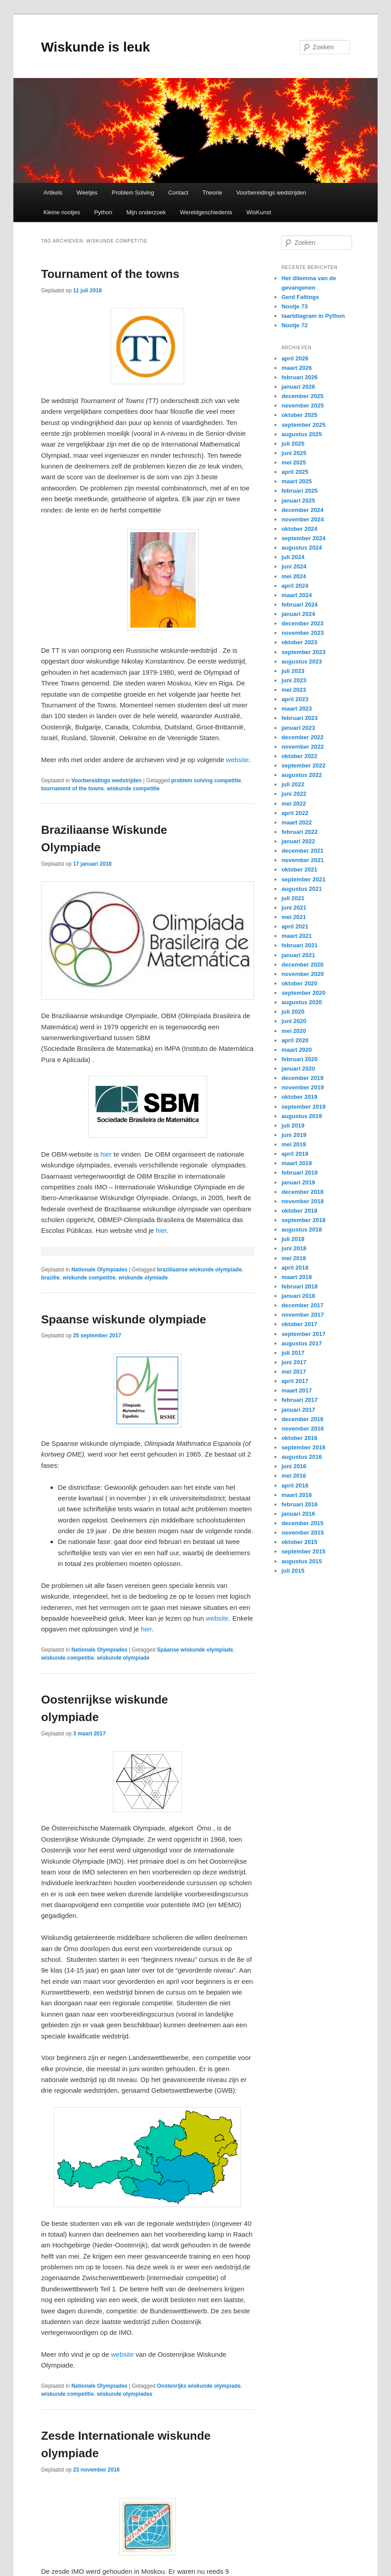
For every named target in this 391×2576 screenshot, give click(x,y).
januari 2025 (298, 500)
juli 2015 (292, 1570)
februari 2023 (299, 718)
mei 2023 (293, 689)
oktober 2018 (299, 1210)
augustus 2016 (301, 1456)
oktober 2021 (299, 869)
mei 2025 (293, 462)
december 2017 (302, 1305)
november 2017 (302, 1314)
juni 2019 (293, 1135)
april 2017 (294, 1381)
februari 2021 (299, 945)
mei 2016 (293, 1475)
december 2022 (302, 737)
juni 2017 (293, 1362)
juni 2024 (293, 566)
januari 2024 (298, 614)
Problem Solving (133, 192)
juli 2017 (292, 1352)
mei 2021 (293, 917)
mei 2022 (293, 803)
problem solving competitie (206, 780)
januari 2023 (298, 727)
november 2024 (302, 519)
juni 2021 (293, 907)
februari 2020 (299, 1059)
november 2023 (302, 632)
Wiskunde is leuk (95, 46)
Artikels (53, 192)
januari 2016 (298, 1513)
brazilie (50, 1278)
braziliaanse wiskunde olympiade (199, 1269)
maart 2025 (296, 481)
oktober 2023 (299, 642)
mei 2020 (293, 1031)
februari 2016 (299, 1504)
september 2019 (303, 1106)
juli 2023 (292, 671)
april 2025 (294, 471)
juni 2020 (293, 1021)
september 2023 (303, 652)
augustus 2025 (301, 434)
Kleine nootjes (61, 212)
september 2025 (303, 424)
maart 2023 (296, 708)
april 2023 (294, 699)
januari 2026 (298, 386)
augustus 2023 (301, 661)
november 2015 (302, 1532)
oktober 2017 (299, 1324)
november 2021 (302, 860)
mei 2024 (293, 576)
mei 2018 (293, 1258)
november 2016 (302, 1428)
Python (103, 212)
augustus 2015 (301, 1561)
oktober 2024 (299, 528)
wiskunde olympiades (124, 2394)
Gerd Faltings (300, 297)
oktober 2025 (299, 415)
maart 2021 (296, 935)
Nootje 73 (294, 306)
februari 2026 (299, 377)
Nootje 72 (294, 325)
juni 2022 (293, 793)
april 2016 (294, 1485)
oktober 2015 (299, 1542)
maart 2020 (296, 1049)
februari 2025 (299, 490)
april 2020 (294, 1040)
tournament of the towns (72, 788)
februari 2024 (299, 604)
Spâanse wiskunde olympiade (195, 1650)
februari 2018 (299, 1286)
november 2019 (302, 1087)
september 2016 (303, 1447)
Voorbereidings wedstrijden (271, 192)
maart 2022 (296, 822)
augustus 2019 (301, 1116)
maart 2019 (296, 1163)
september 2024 (303, 538)
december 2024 (302, 510)
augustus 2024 (301, 547)
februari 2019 (299, 1172)
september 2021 (303, 879)
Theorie (212, 192)
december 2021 (302, 850)
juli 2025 (292, 443)
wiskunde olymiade (143, 1278)
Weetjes (87, 192)
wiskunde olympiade (123, 1658)
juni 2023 (293, 680)
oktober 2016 (299, 1438)
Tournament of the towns (110, 274)
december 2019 (302, 1078)
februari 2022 (299, 831)
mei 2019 (293, 1144)
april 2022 (294, 813)
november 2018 (302, 1201)
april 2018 (294, 1267)
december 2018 (302, 1191)
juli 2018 (292, 1239)
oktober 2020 (299, 983)
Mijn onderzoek (146, 212)
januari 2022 (298, 841)
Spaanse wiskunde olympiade (123, 1319)
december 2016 (302, 1419)
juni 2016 (293, 1466)
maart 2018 (296, 1277)
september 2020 (303, 992)
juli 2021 (292, 898)
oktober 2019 (299, 1096)
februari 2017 (299, 1399)
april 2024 (294, 585)
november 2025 (302, 405)
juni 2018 (293, 1248)
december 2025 (302, 396)
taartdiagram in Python (313, 315)
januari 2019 (298, 1182)
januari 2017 (298, 1409)
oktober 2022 (299, 756)
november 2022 (302, 746)
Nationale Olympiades (99, 1269)
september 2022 (303, 765)
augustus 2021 (301, 888)
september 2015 (303, 1551)
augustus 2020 (301, 1002)
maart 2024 (296, 595)
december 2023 (302, 623)
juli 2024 (292, 557)
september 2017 (303, 1334)
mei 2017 (293, 1371)
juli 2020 (292, 1011)
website (237, 759)
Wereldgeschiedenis (206, 212)
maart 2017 (296, 1390)
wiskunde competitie (133, 788)
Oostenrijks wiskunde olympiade (199, 2386)
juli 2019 (292, 1125)
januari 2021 (298, 955)
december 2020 (302, 964)
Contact (178, 192)
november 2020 (302, 974)
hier (105, 1154)
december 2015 (302, 1523)
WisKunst (258, 212)
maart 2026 (296, 367)
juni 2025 (293, 453)
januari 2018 (298, 1295)
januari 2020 (298, 1068)
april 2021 (294, 926)
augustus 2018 (301, 1229)
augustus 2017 (301, 1343)
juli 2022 (292, 784)
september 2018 (303, 1220)
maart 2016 (296, 1495)
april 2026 (294, 358)
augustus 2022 (301, 775)
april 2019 (294, 1153)
